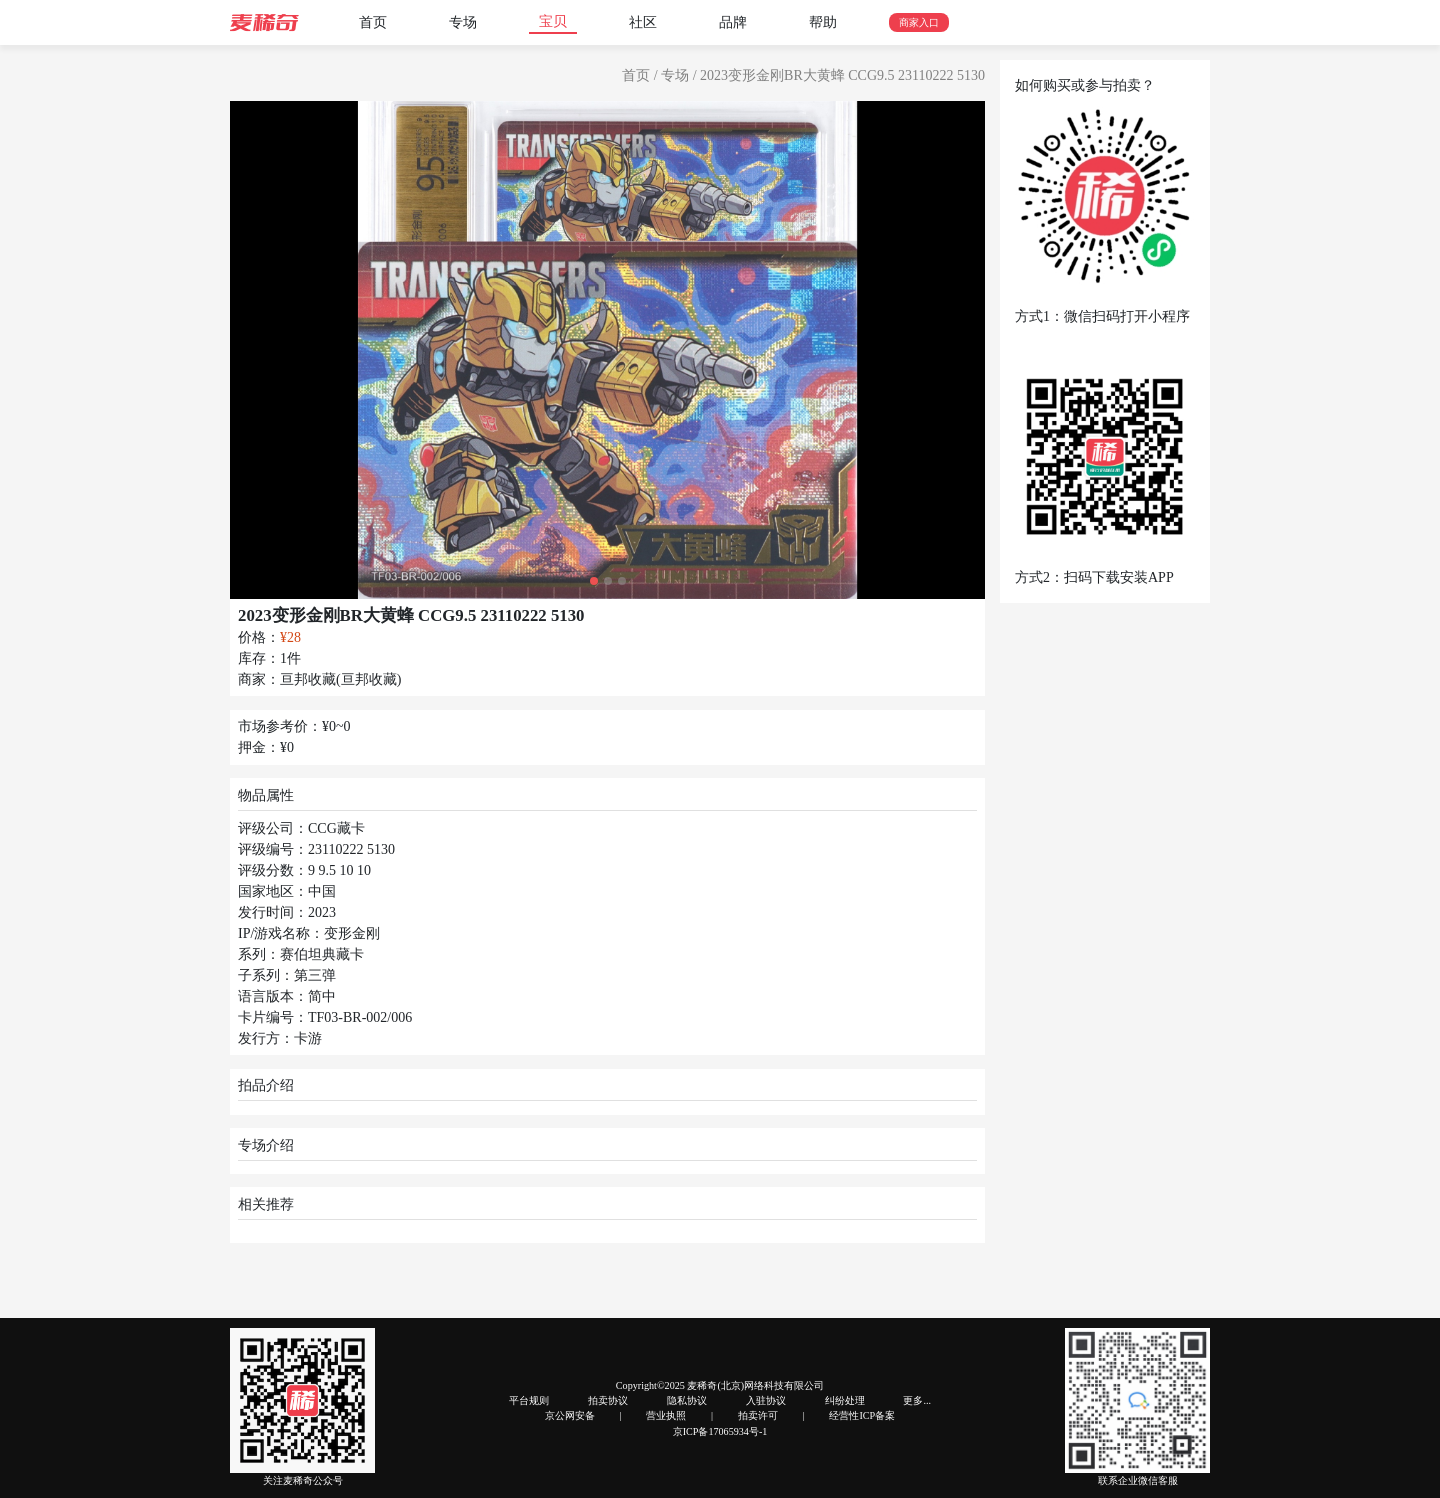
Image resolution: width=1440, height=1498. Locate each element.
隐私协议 (687, 1400)
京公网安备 (570, 1415)
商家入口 (919, 22)
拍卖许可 (758, 1415)
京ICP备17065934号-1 (720, 1431)
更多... (917, 1400)
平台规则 (529, 1400)
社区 (643, 22)
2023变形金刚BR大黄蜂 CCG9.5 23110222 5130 (842, 75)
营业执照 (666, 1415)
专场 (463, 22)
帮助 (823, 22)
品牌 (733, 22)
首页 (373, 22)
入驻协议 (766, 1400)
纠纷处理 (845, 1400)
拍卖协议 (608, 1400)
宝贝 (553, 21)
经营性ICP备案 (862, 1415)
